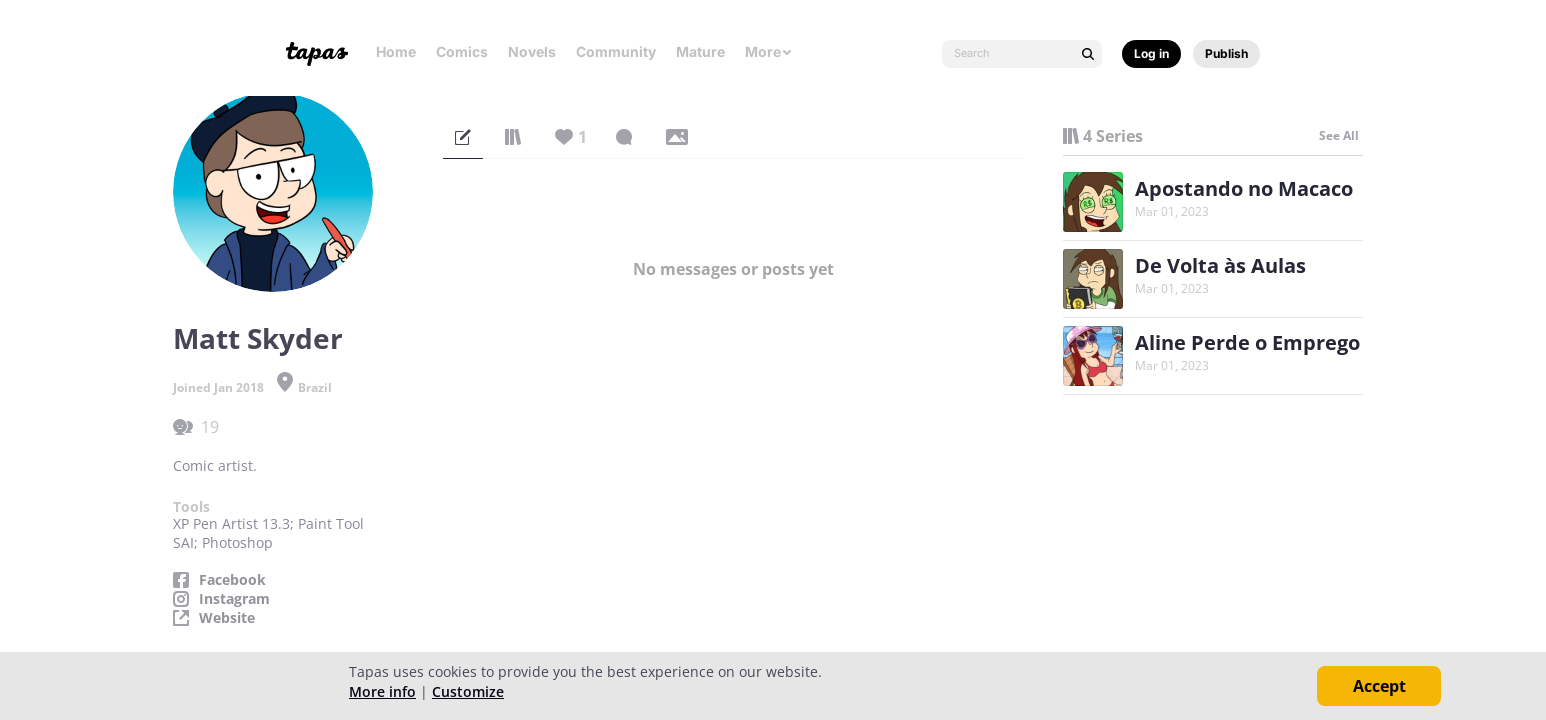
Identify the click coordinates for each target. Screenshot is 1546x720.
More (769, 51)
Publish (1226, 53)
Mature (700, 51)
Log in (1151, 53)
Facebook (232, 580)
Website (227, 618)
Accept (1379, 686)
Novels (532, 51)
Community (616, 51)
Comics (462, 51)
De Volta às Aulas (1220, 265)
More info (382, 691)
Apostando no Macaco (1244, 188)
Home (396, 51)
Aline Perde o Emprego (1247, 342)
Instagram (234, 599)
